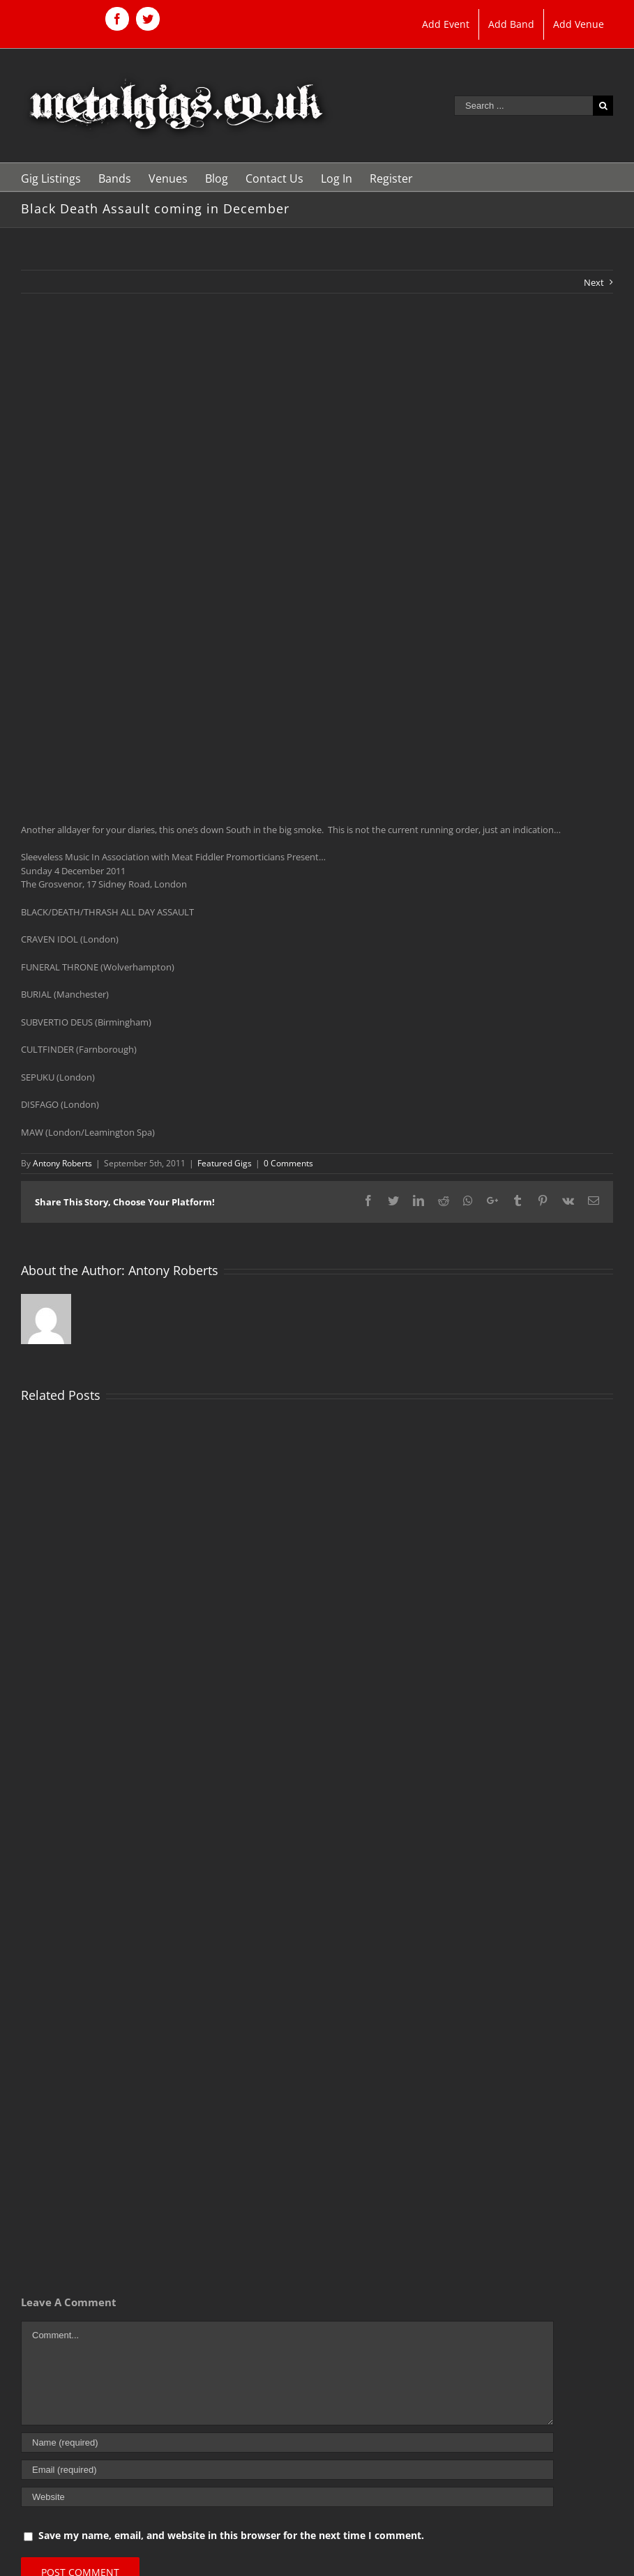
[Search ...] (523, 106)
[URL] (287, 2497)
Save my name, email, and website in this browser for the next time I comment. (231, 2535)
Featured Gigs (224, 1163)
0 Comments (288, 1163)
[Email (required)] (287, 2470)
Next (594, 282)
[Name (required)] (287, 2442)
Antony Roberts (62, 1163)
